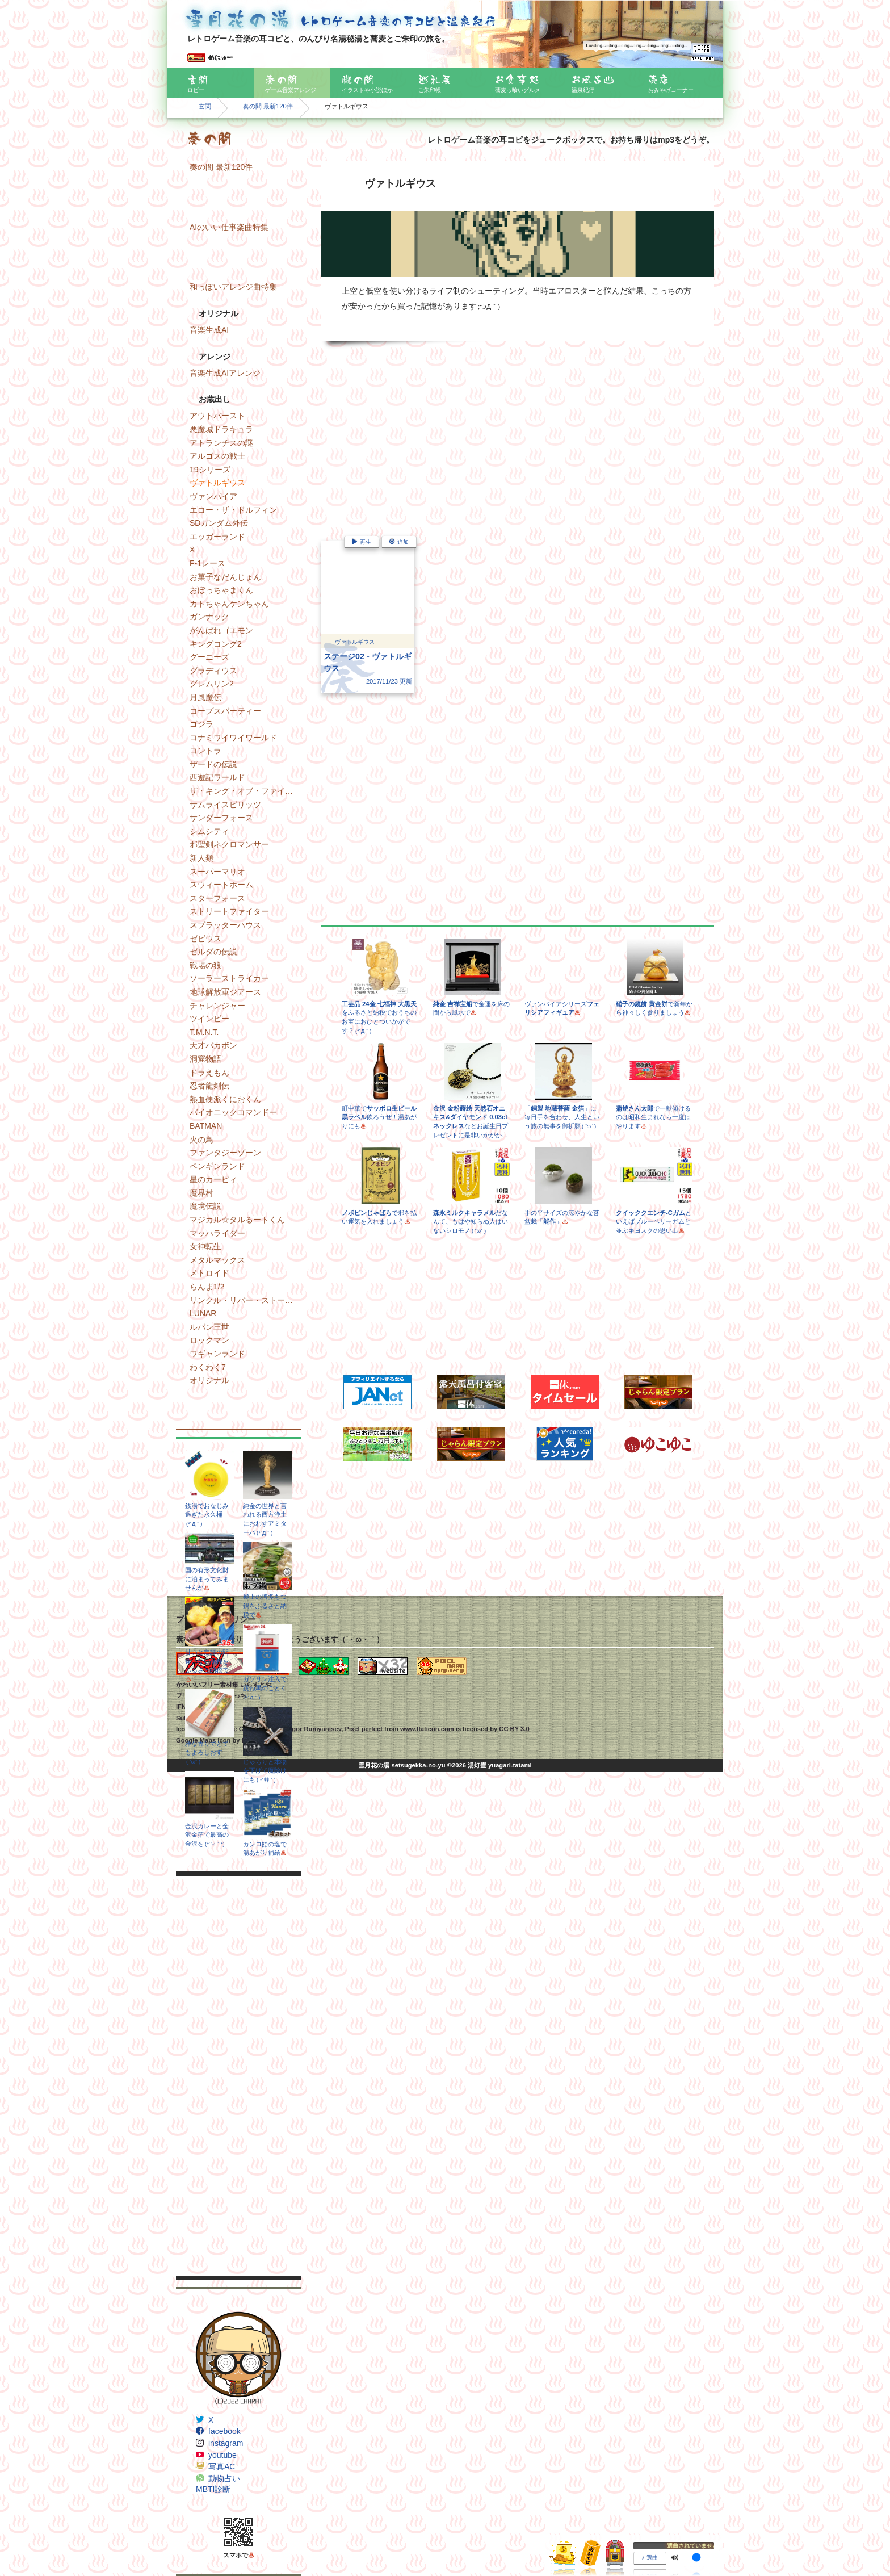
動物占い (224, 2478)
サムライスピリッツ (225, 804)
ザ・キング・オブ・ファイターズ (245, 790)
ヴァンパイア (213, 496)
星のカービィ (213, 1179)
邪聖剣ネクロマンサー (229, 844)
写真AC (221, 2466)
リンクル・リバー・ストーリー (245, 1300)
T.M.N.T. (204, 1032)
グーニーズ (209, 656)
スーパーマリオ (217, 871)
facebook (224, 2431)
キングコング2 (216, 643)
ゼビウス (205, 938)
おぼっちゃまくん (221, 589)
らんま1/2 (207, 1286)
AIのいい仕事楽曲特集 (229, 227)
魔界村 (201, 1192)
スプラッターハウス (225, 924)
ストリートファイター (229, 911)
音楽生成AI (209, 329)
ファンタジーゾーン (225, 1152)
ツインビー (209, 1018)
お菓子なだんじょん (225, 576)
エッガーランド (217, 536)
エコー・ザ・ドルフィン (233, 509)
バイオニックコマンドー (233, 1112)
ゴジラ (201, 723)
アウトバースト (217, 415)
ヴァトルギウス (217, 482)
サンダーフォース (221, 817)
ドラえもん (209, 1072)
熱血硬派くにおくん (225, 1099)
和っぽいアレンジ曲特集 (233, 286)
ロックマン (209, 1339)
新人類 (201, 857)
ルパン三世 (209, 1326)
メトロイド (209, 1272)
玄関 (205, 106)
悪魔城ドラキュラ (221, 429)
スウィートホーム (221, 884)
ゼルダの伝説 (213, 951)
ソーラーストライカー (229, 978)
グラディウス (213, 670)
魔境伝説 (205, 1205)
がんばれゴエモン (221, 630)
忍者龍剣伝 (209, 1085)
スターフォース (217, 898)
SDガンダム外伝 (219, 522)
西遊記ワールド (217, 777)
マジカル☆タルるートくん (237, 1219)
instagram (225, 2443)
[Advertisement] (238, 2075)
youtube (222, 2455)
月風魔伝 (205, 697)
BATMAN (206, 1125)
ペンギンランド (217, 1166)
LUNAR (203, 1313)
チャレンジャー (217, 1005)
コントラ (205, 750)
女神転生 (205, 1246)
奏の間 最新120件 (268, 106)
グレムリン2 (212, 683)
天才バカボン (213, 1045)
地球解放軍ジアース (225, 991)
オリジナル (209, 1380)
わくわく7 (208, 1367)
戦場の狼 (205, 965)
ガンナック (209, 616)
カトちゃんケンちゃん (229, 603)
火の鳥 (201, 1139)
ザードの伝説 (213, 764)
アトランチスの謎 (221, 442)
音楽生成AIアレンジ (225, 373)
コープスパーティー (225, 710)
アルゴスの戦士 (217, 455)
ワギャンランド (217, 1353)
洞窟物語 (205, 1058)
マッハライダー (217, 1233)
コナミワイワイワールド (233, 737)
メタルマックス (217, 1259)
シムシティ (209, 831)
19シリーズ (210, 469)
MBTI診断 (213, 2489)
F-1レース (207, 563)
